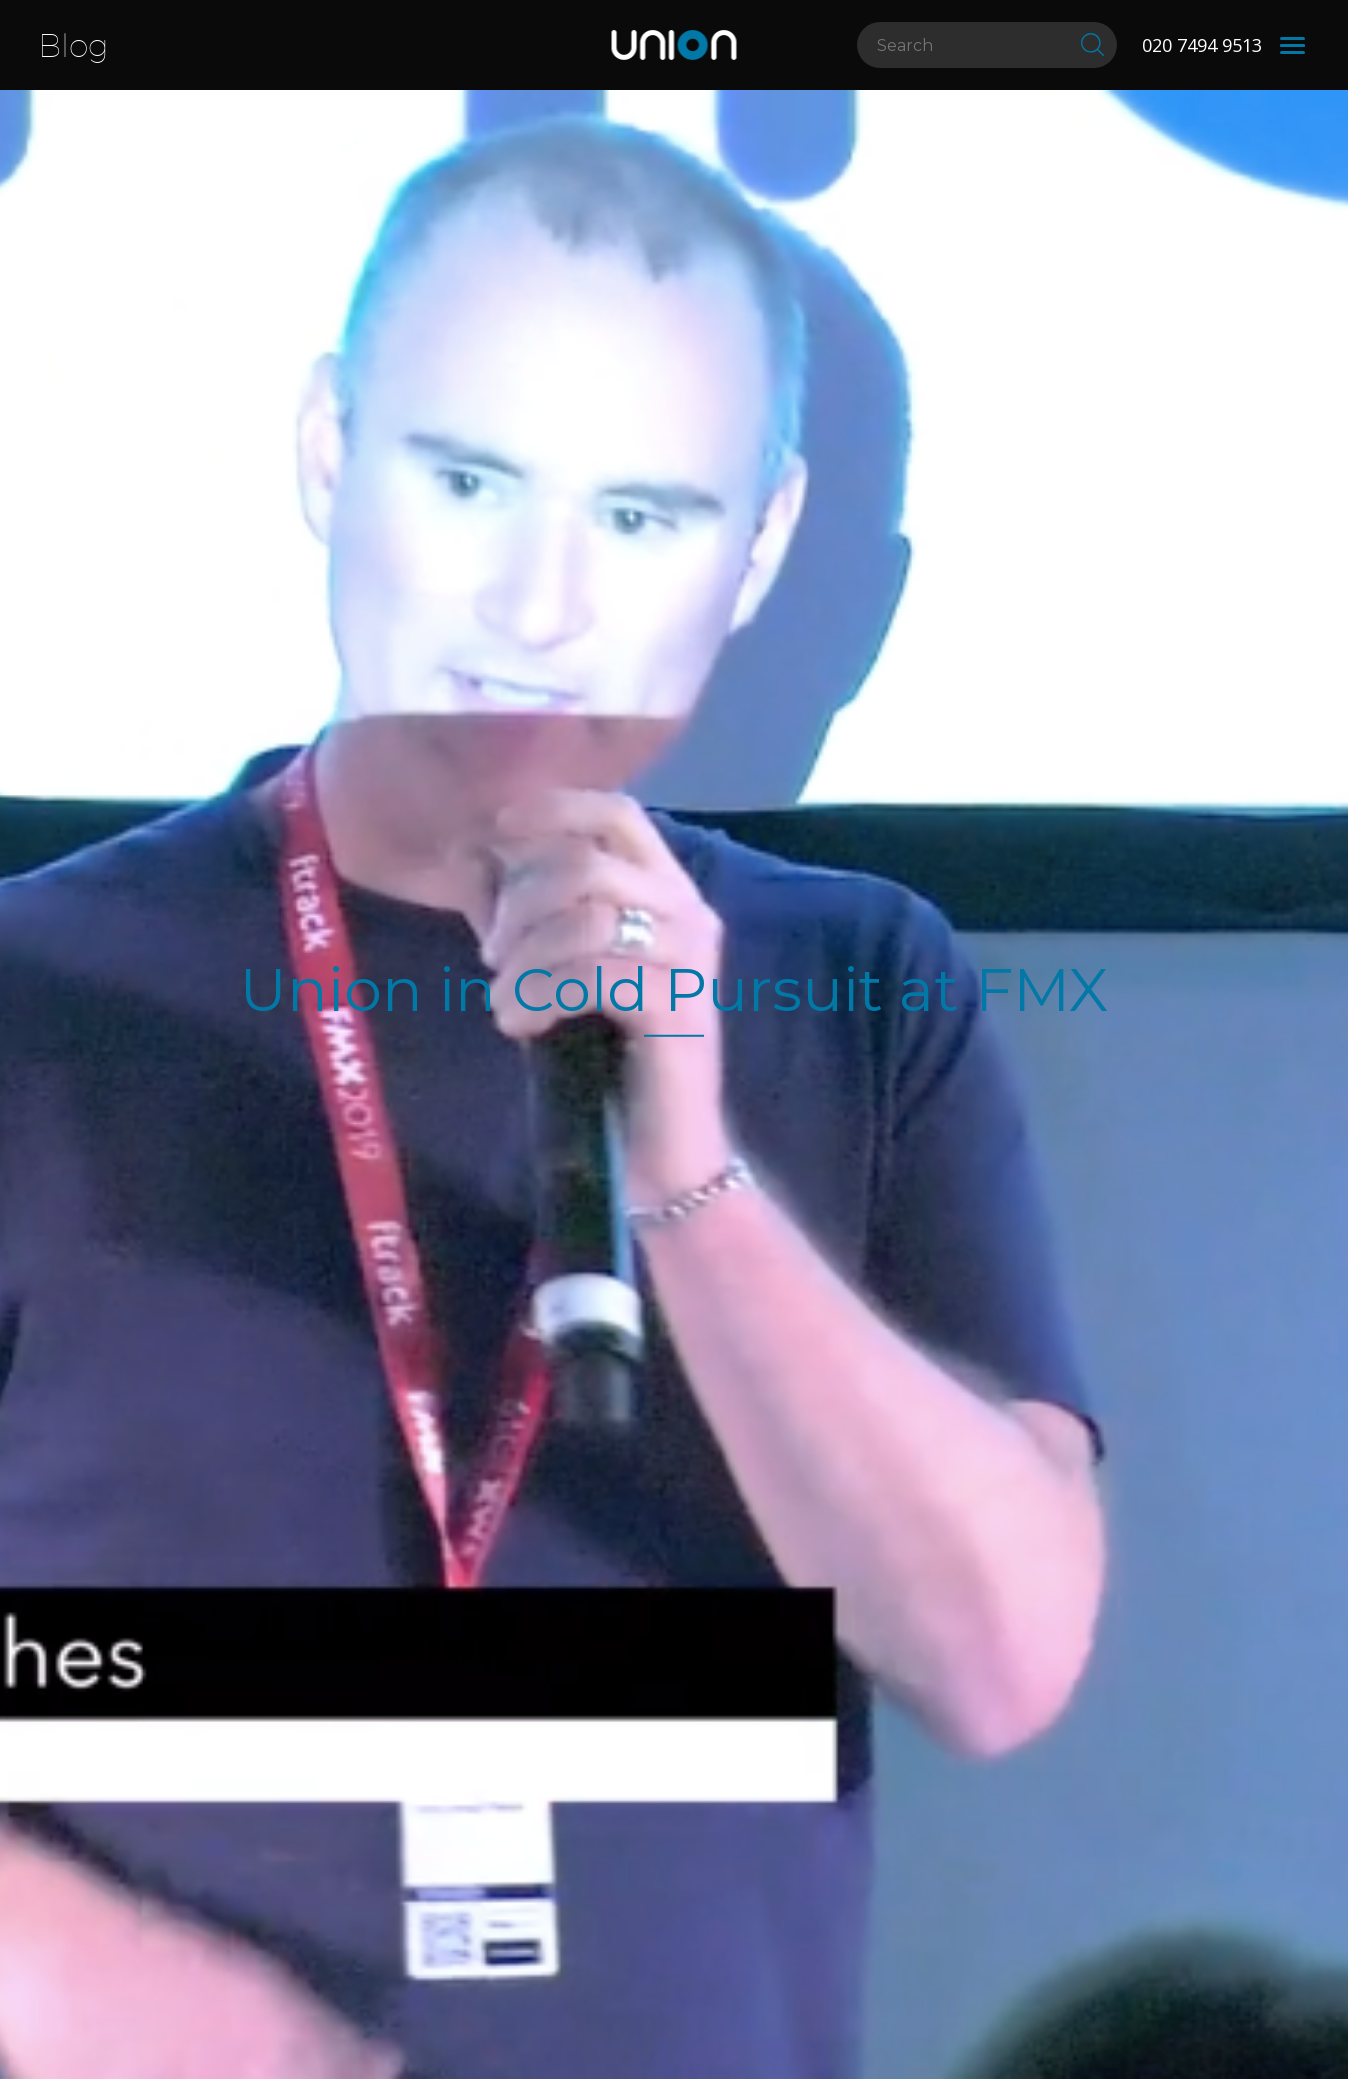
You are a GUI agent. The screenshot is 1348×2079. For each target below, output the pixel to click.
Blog (73, 45)
